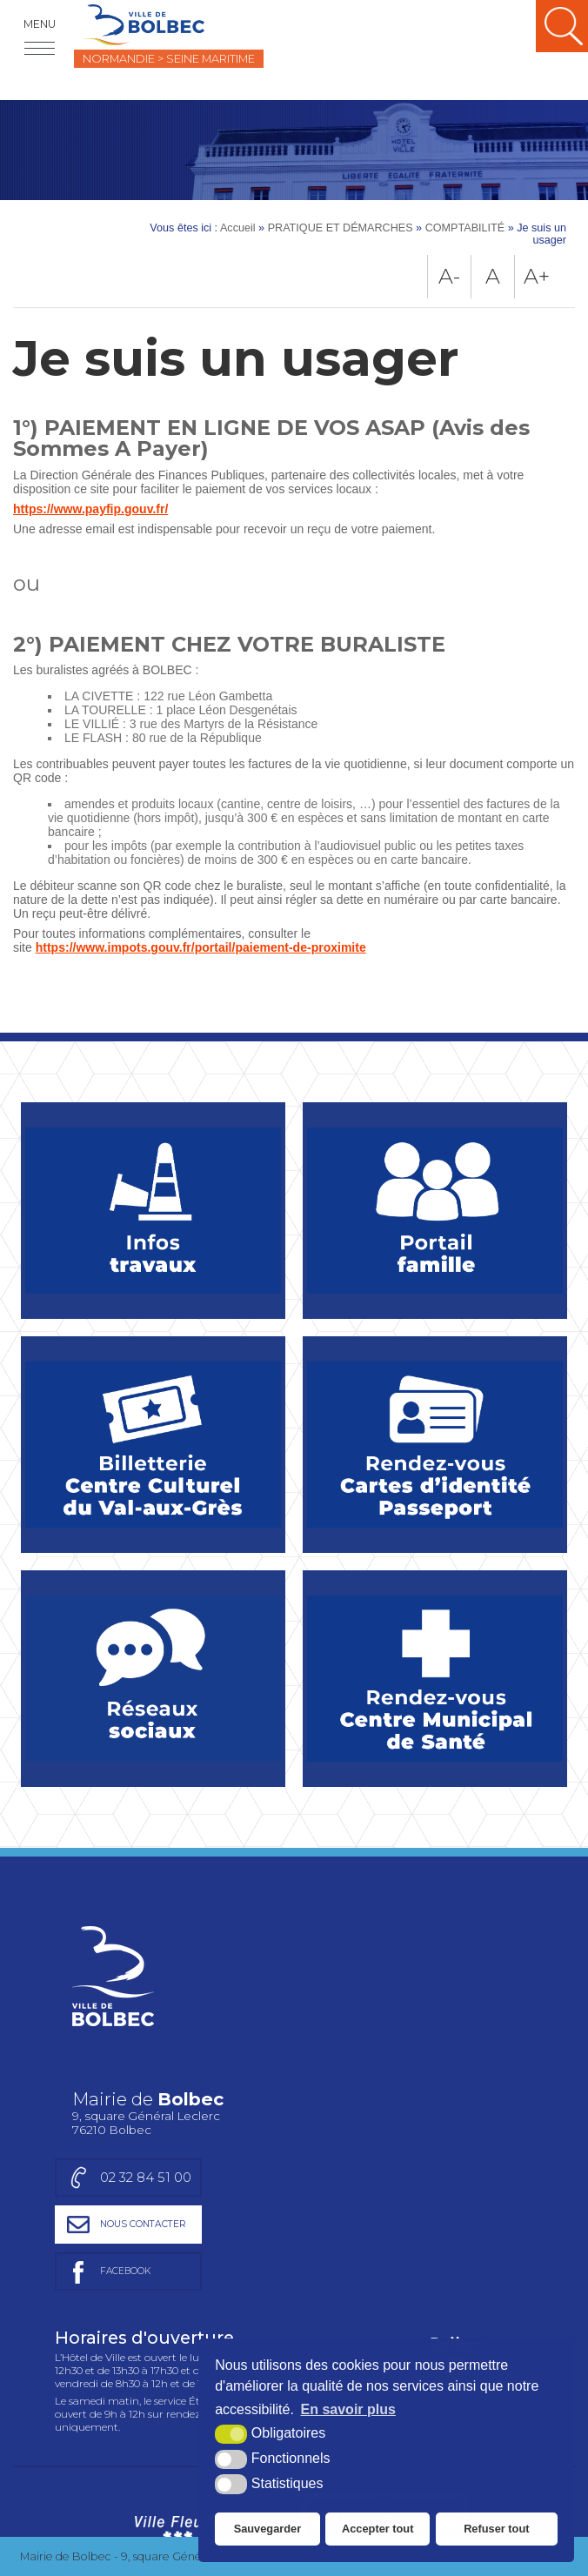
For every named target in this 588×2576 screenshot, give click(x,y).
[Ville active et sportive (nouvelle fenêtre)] (384, 2292)
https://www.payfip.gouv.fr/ (90, 509)
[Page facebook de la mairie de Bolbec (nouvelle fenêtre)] (427, 2028)
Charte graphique (100, 2369)
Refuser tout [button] (496, 2528)
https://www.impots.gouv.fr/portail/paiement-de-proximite (201, 947)
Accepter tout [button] (377, 2528)
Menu (39, 23)
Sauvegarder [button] (268, 2528)
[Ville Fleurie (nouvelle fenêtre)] (175, 2292)
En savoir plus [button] (348, 2409)
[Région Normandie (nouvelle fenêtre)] (178, 2472)
